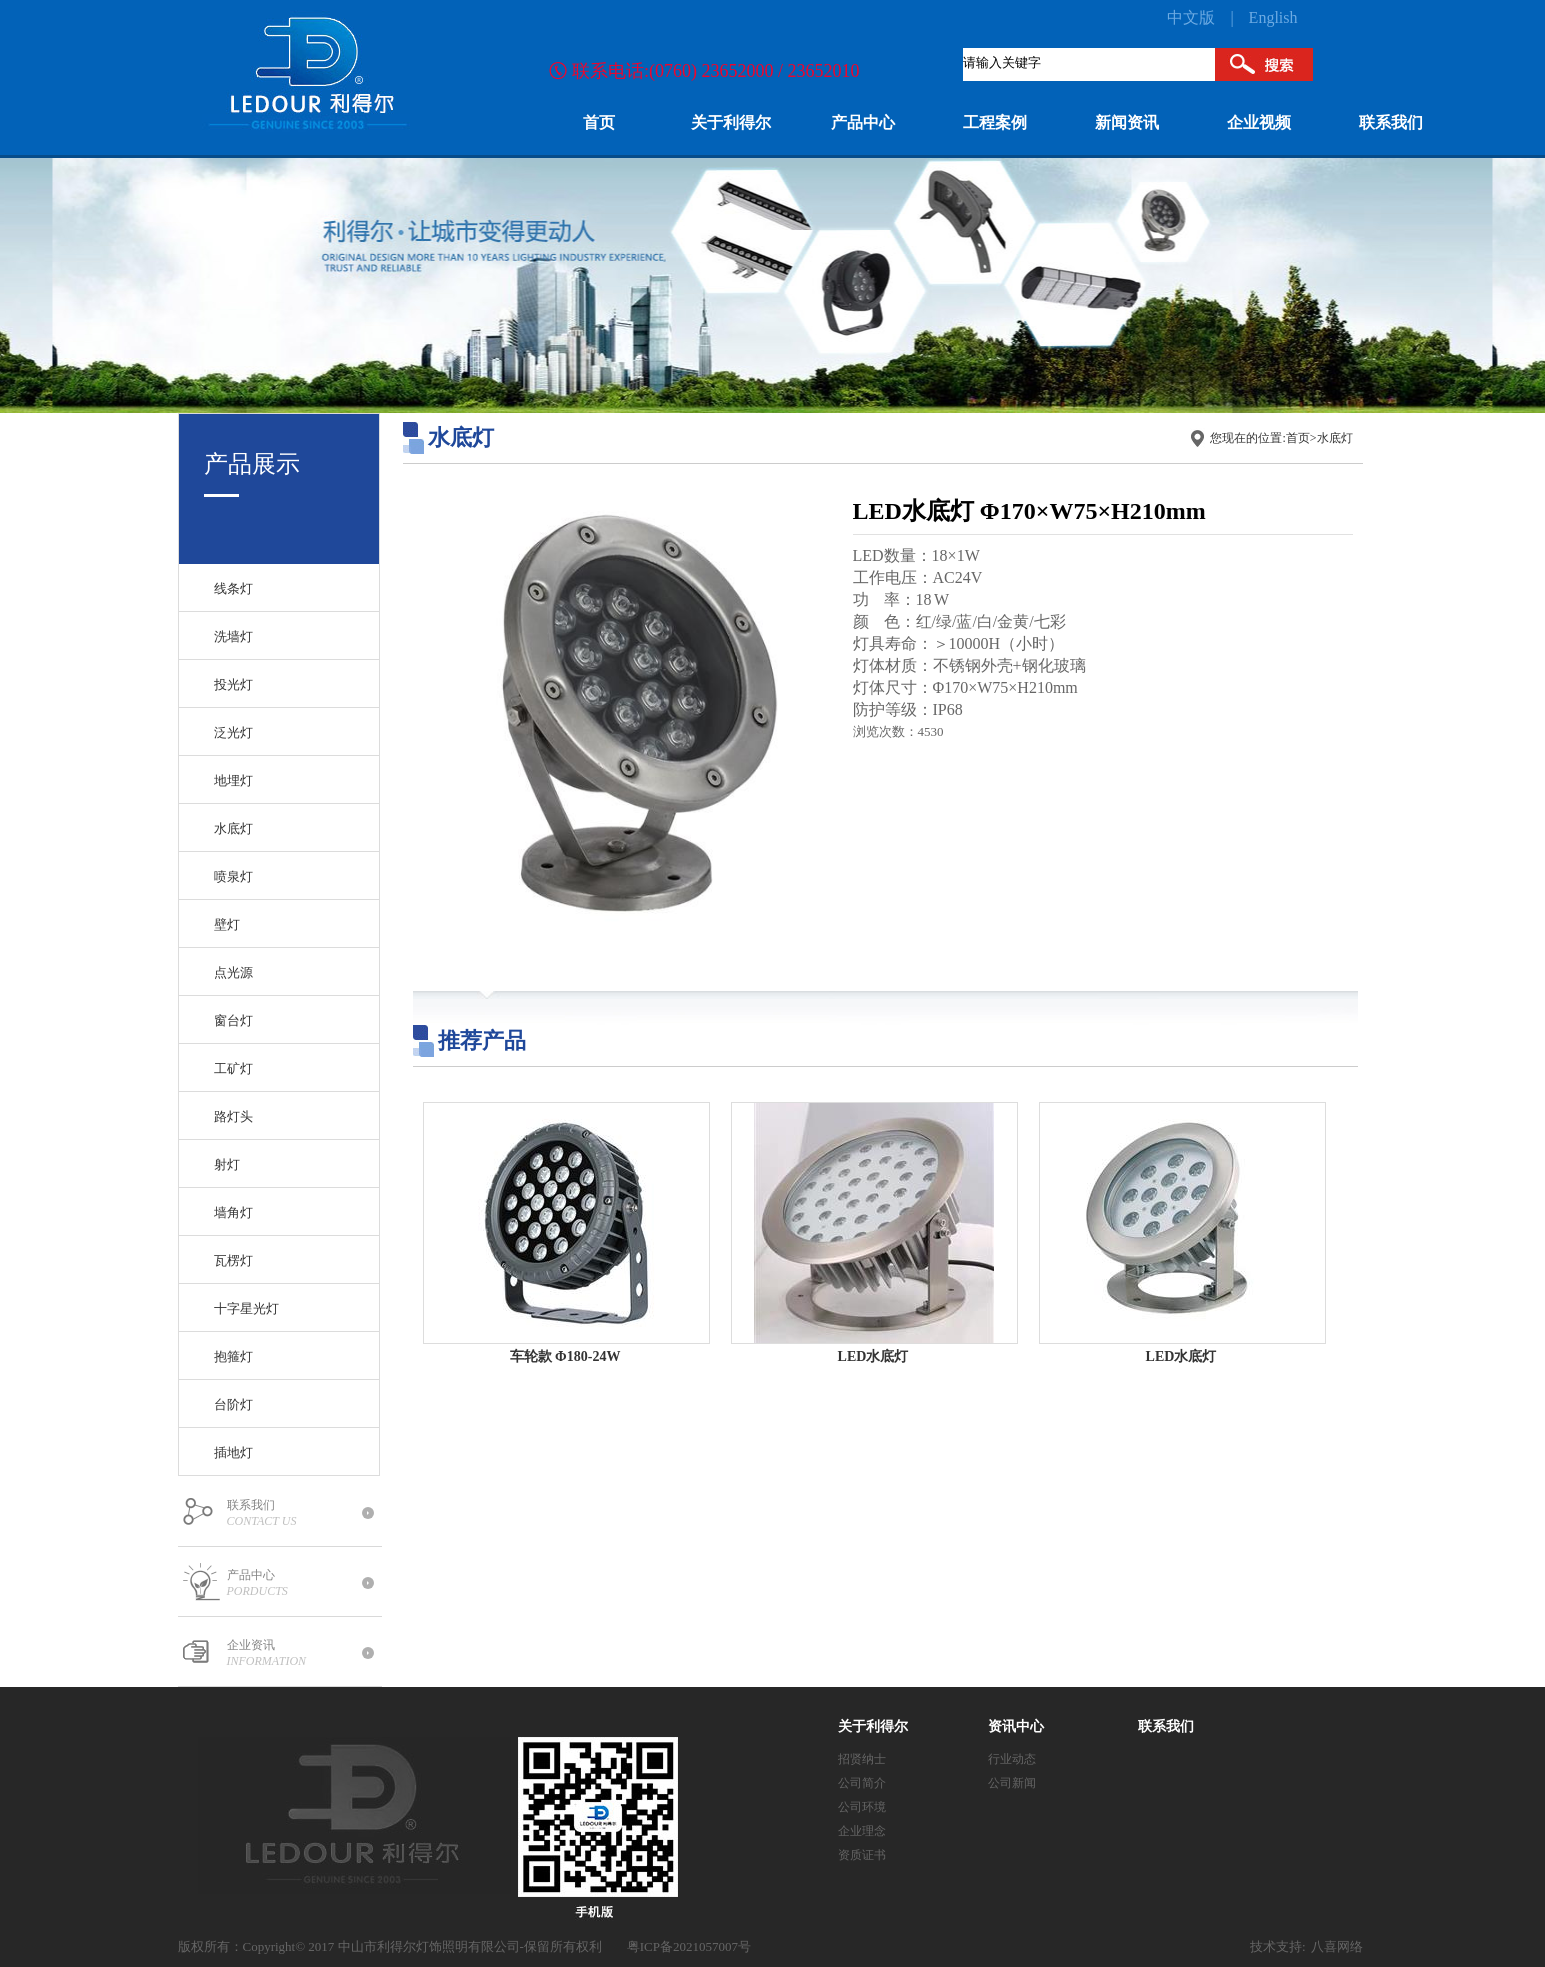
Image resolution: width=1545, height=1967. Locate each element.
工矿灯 (233, 1068)
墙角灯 (233, 1212)
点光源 (233, 972)
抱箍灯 (233, 1356)
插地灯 (233, 1452)
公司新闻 (1012, 1783)
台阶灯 (233, 1404)
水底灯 (233, 828)
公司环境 (862, 1807)
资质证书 (862, 1855)
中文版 (1191, 17)
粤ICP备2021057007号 (689, 1946)
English (1273, 17)
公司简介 (862, 1783)
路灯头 (233, 1116)
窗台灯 (233, 1020)
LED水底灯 (873, 1356)
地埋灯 (233, 780)
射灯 (227, 1164)
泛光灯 (233, 732)
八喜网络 (1337, 1946)
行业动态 (1012, 1759)
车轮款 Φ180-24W (565, 1356)
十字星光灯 (246, 1308)
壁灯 (227, 924)
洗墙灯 (233, 636)
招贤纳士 (862, 1759)
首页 (1298, 438)
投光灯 (233, 684)
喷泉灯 (233, 876)
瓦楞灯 (233, 1260)
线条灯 (233, 588)
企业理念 (862, 1831)
